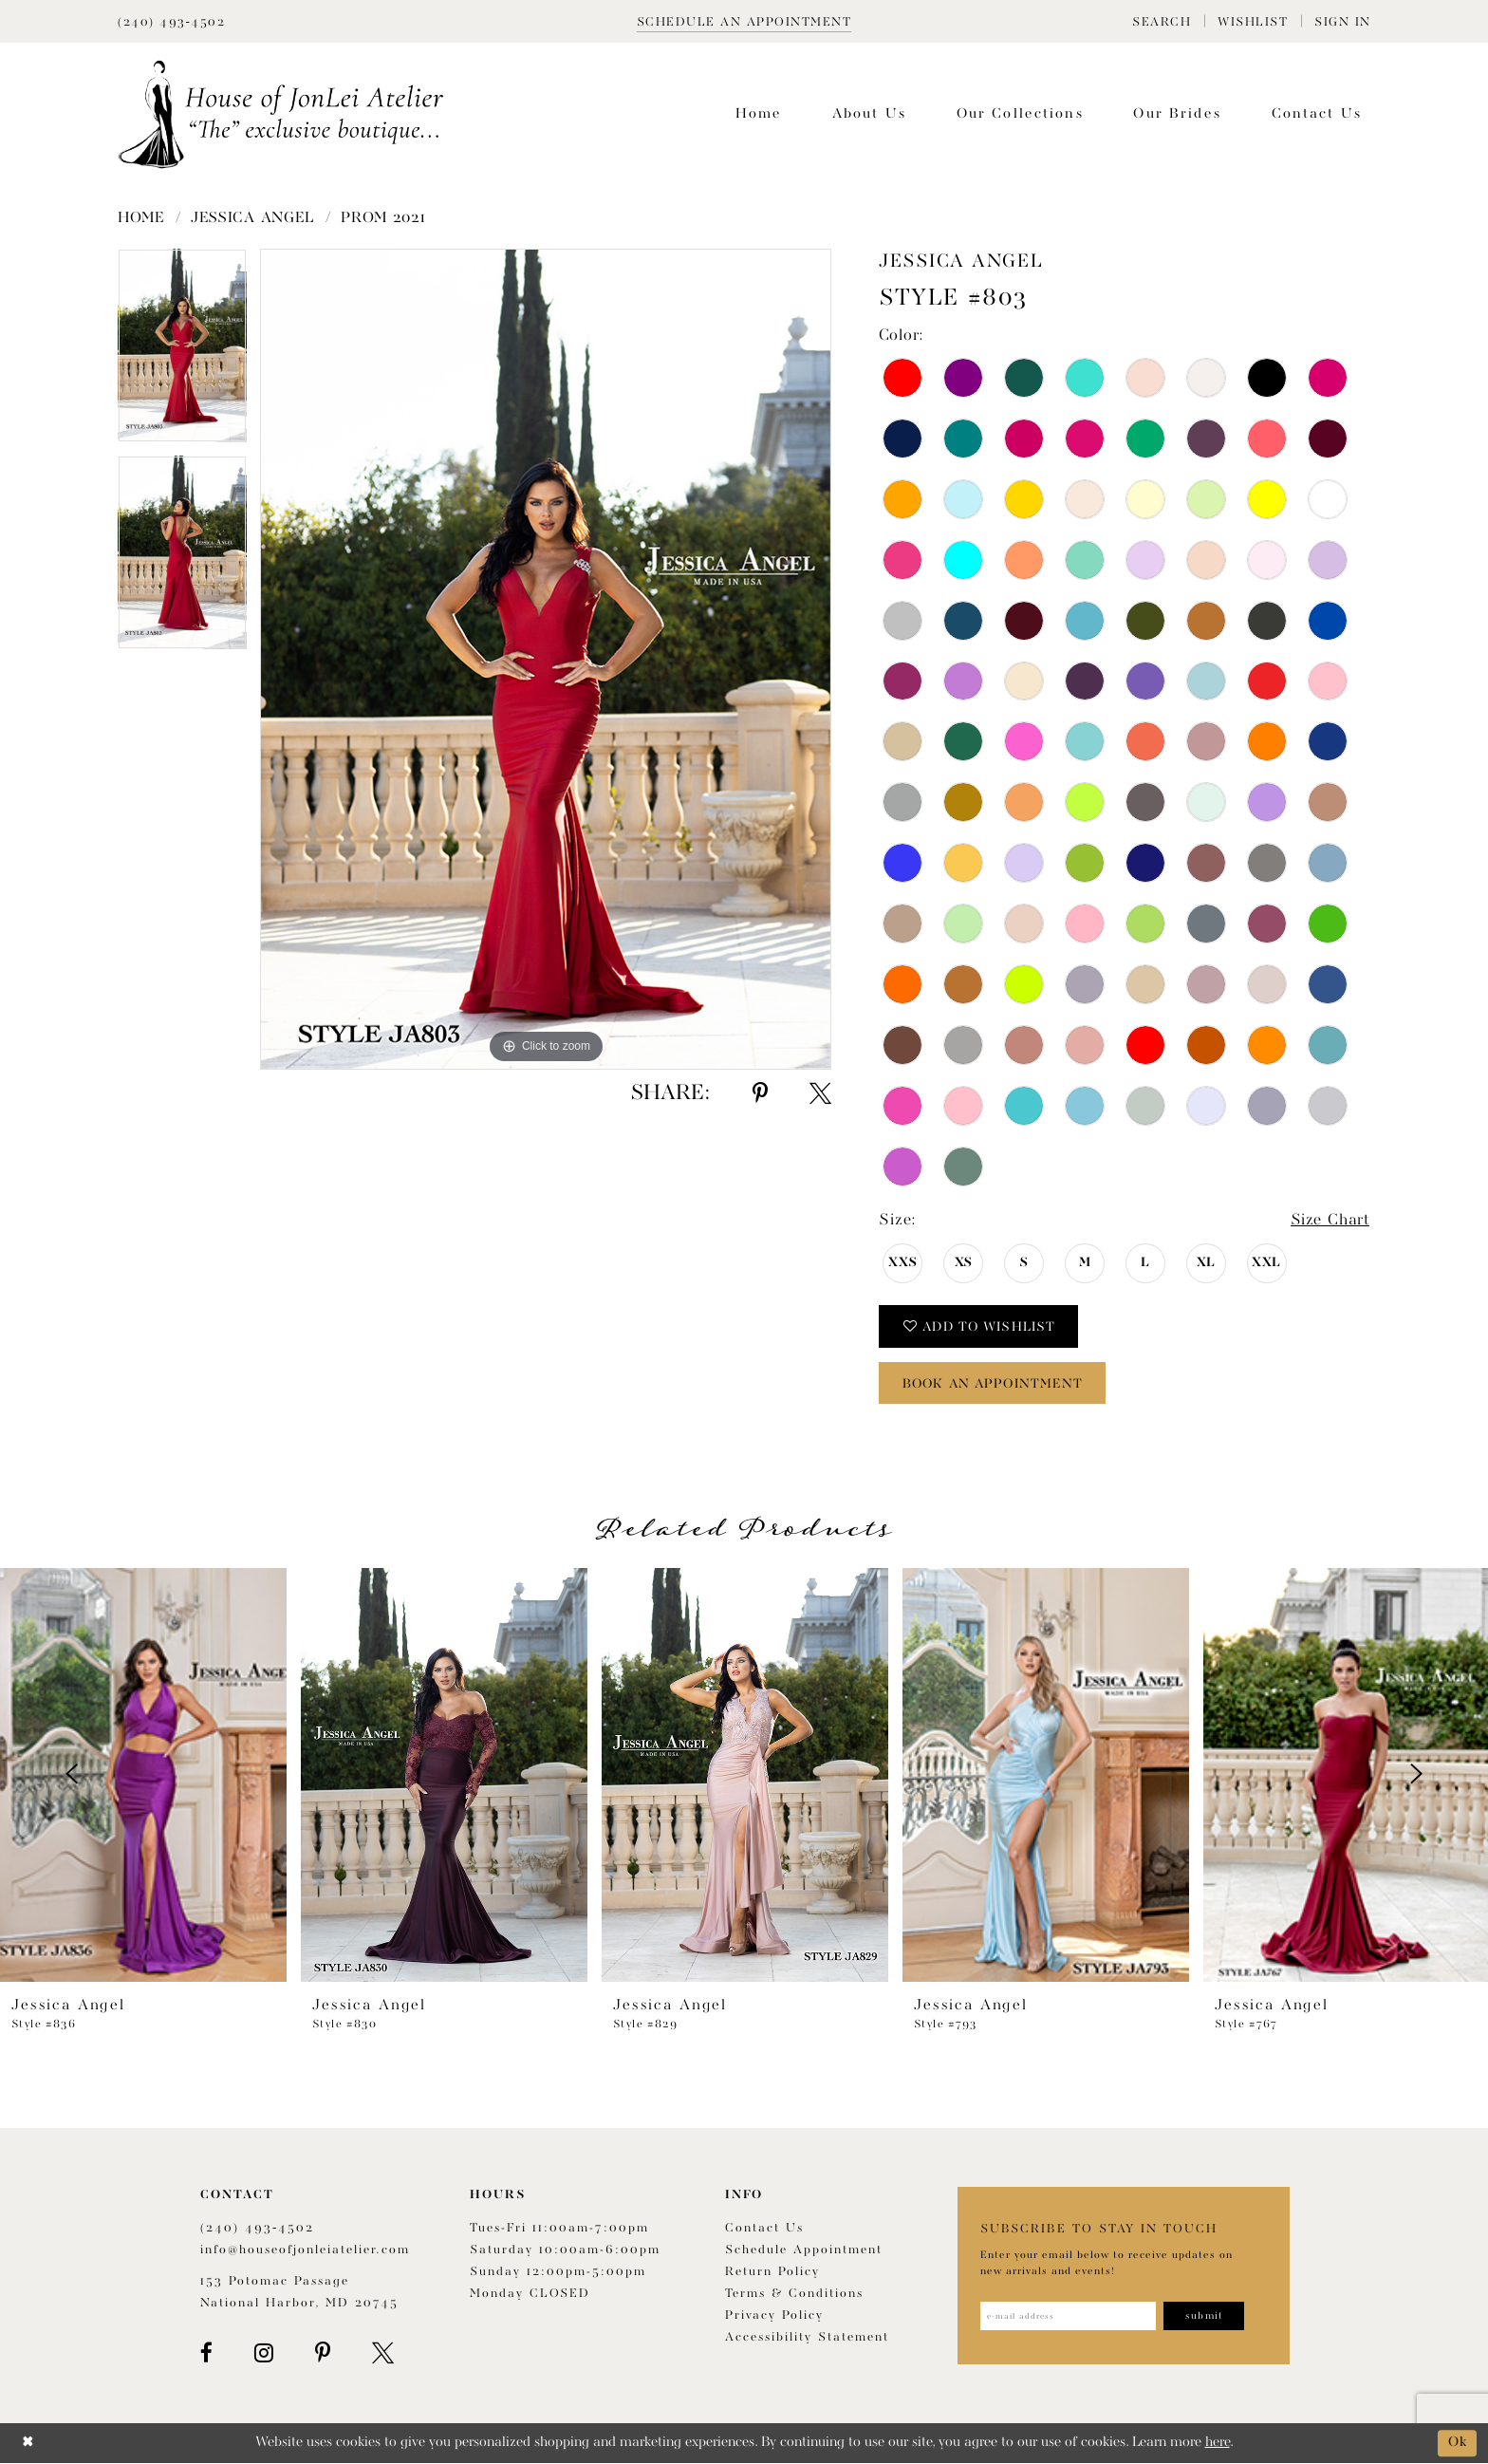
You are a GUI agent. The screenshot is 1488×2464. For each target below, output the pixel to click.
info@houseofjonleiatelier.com (305, 2251)
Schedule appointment (804, 2251)
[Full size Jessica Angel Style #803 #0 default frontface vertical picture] (545, 659)
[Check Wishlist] (1252, 21)
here (1217, 2444)
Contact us (764, 2229)
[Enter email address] (1069, 2317)
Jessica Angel (253, 218)
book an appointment (995, 1383)
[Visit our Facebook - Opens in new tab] (206, 2354)
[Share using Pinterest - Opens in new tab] (760, 1093)
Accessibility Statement (807, 2338)
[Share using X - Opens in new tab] (820, 1093)
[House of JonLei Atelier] (281, 114)
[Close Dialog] (28, 2443)
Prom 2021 (383, 218)
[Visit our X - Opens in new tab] (383, 2354)
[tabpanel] (182, 352)
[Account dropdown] (1343, 21)
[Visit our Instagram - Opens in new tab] (263, 2354)
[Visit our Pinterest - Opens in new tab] (322, 2354)
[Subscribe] (1206, 2317)
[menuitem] (1161, 21)
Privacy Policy (774, 2316)
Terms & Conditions (794, 2294)
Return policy (772, 2273)
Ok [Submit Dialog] (1457, 2444)
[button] (1161, 21)
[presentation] (143, 1775)
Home (141, 218)
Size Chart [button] (1329, 1221)
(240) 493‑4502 (257, 2229)
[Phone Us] (171, 21)
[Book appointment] (744, 21)
